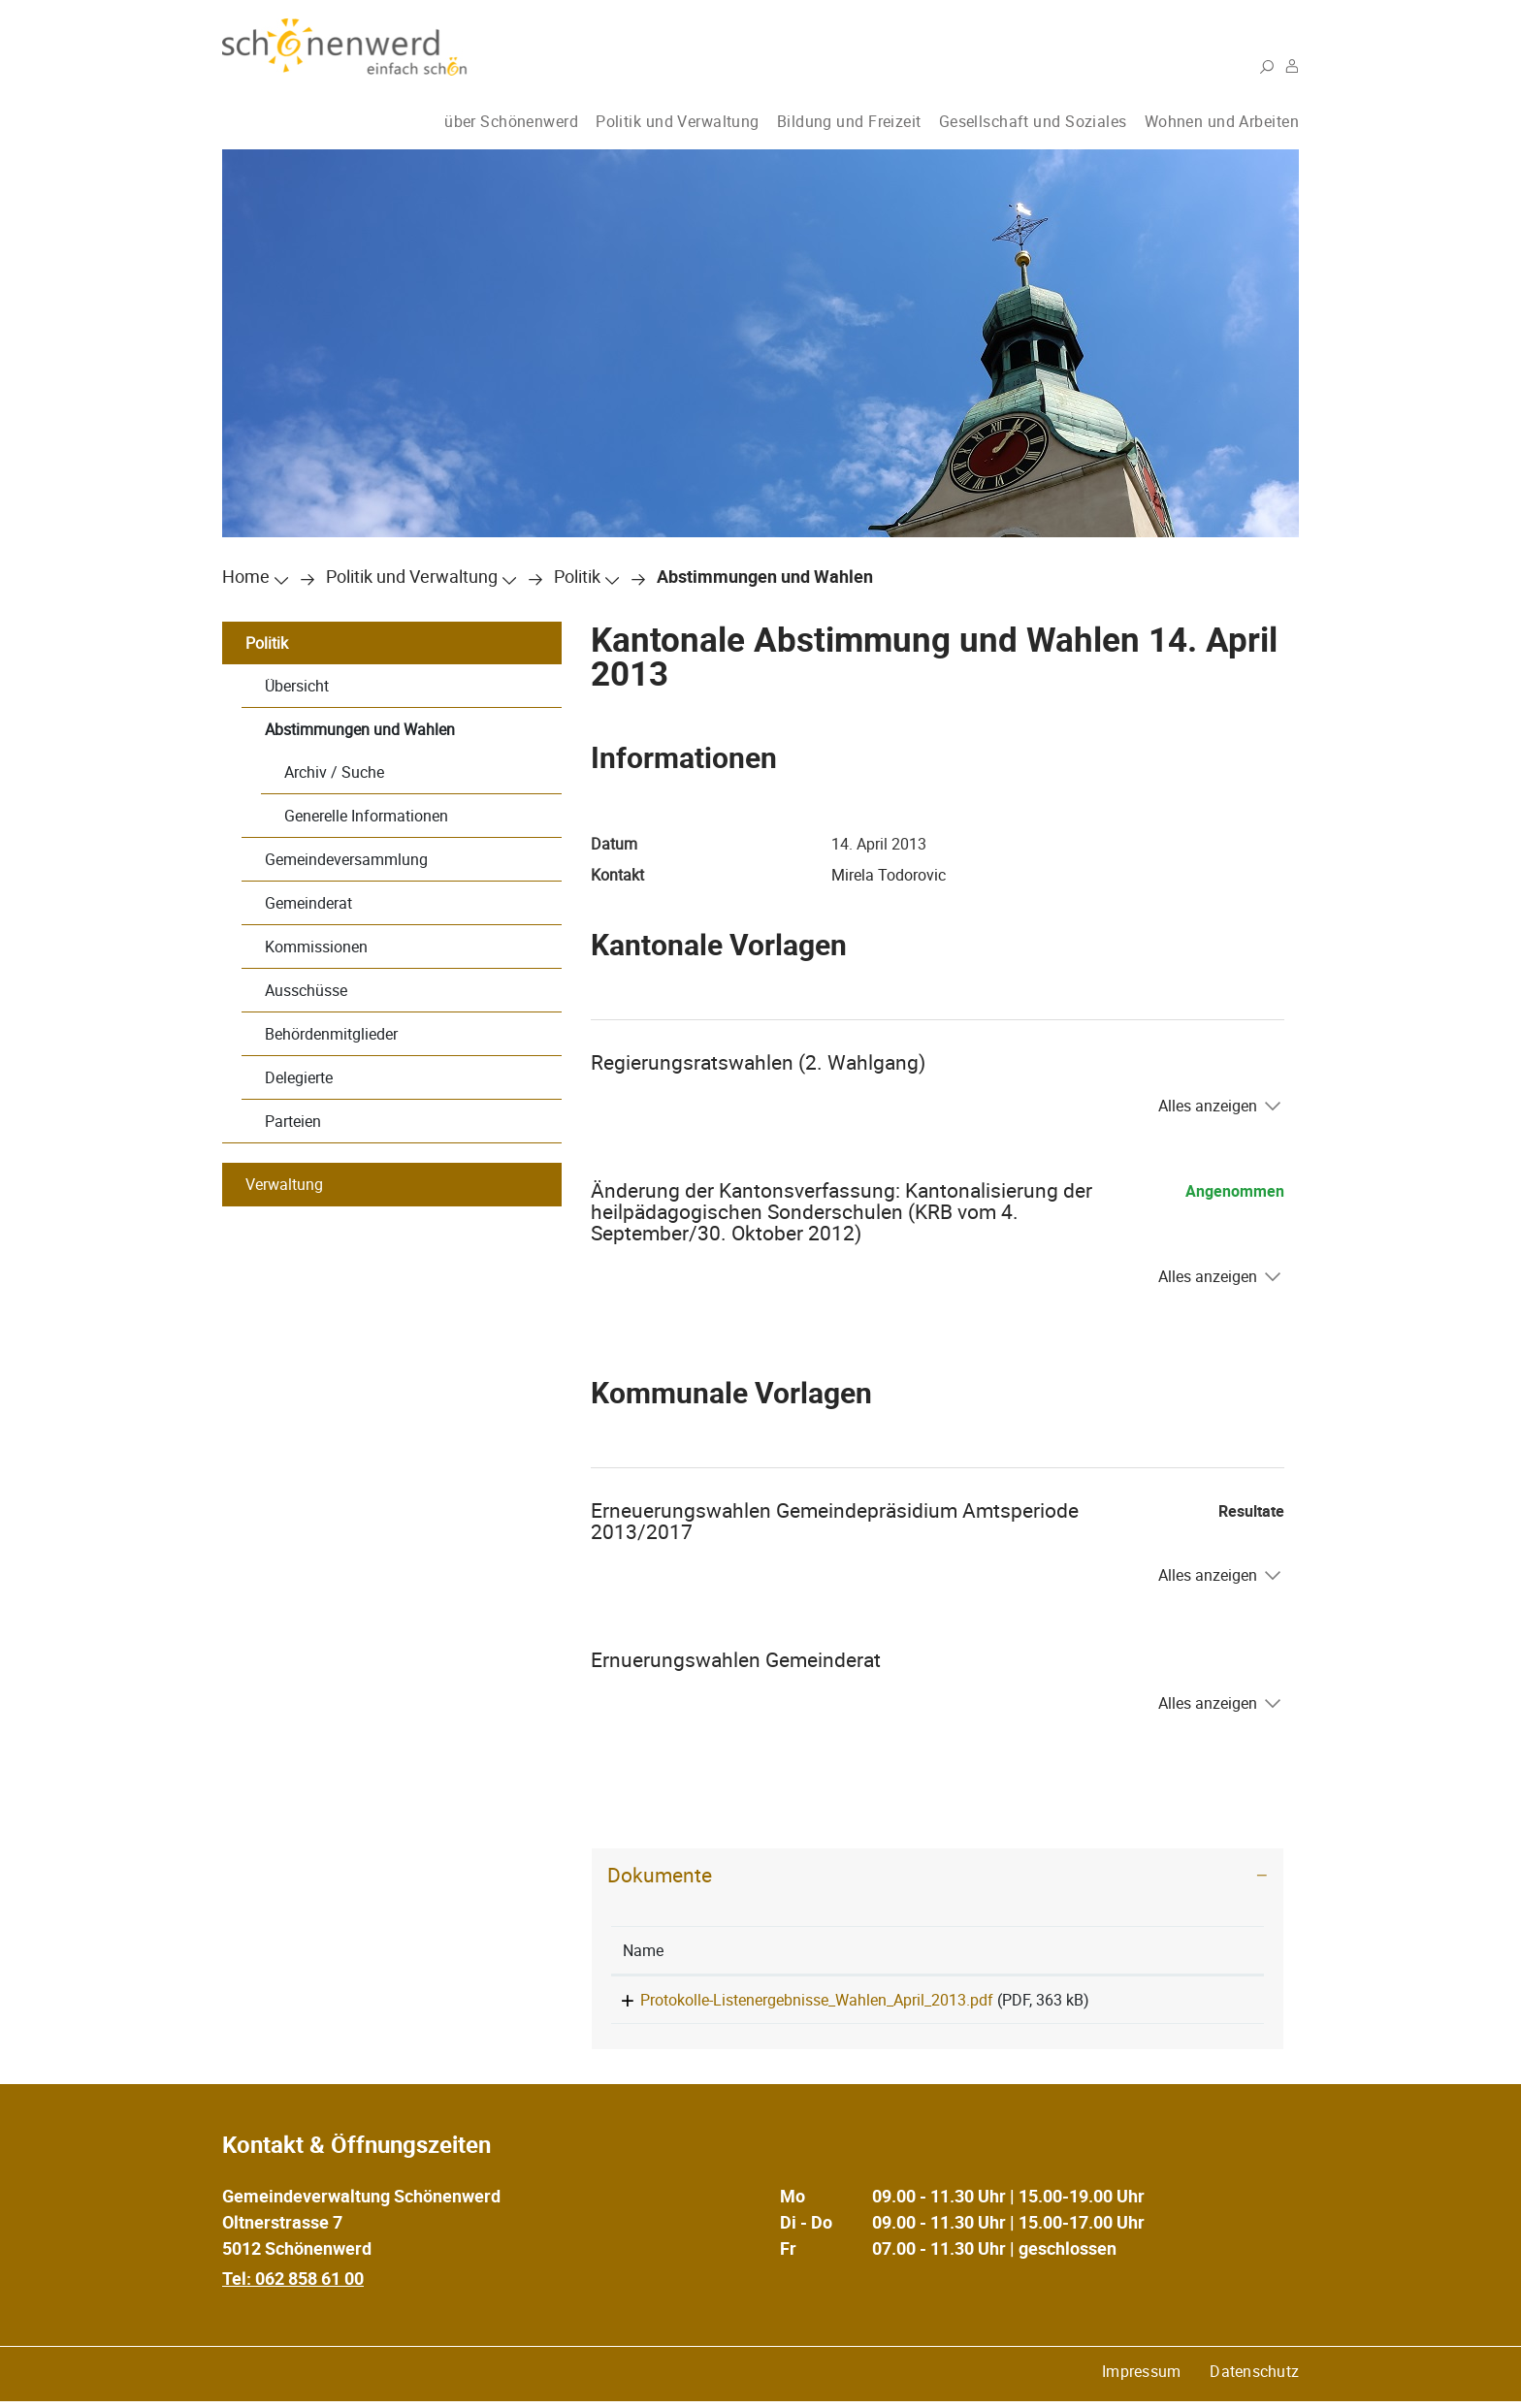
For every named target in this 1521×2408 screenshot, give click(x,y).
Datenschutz (1254, 2378)
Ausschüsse (306, 990)
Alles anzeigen (1207, 1105)
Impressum (1141, 2378)
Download (1206, 2003)
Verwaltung (284, 1184)
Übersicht (297, 685)
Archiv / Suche (334, 772)
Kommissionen (316, 946)
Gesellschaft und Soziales (1033, 121)
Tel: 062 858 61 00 (293, 2284)
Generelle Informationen (366, 815)
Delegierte (299, 1077)
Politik (266, 643)
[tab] (937, 1874)
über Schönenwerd (511, 121)
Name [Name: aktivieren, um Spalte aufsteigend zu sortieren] (643, 1950)
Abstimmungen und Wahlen (360, 729)
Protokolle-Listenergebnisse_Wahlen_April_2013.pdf (799, 1999)
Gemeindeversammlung (346, 859)
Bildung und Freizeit (849, 121)
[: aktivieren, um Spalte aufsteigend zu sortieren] (1206, 1950)
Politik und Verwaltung (678, 121)
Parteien (293, 1121)
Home (246, 576)
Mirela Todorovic (888, 874)
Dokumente (659, 1874)
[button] (412, 576)
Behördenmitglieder (331, 1033)
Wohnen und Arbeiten (1222, 121)
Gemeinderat (308, 903)
